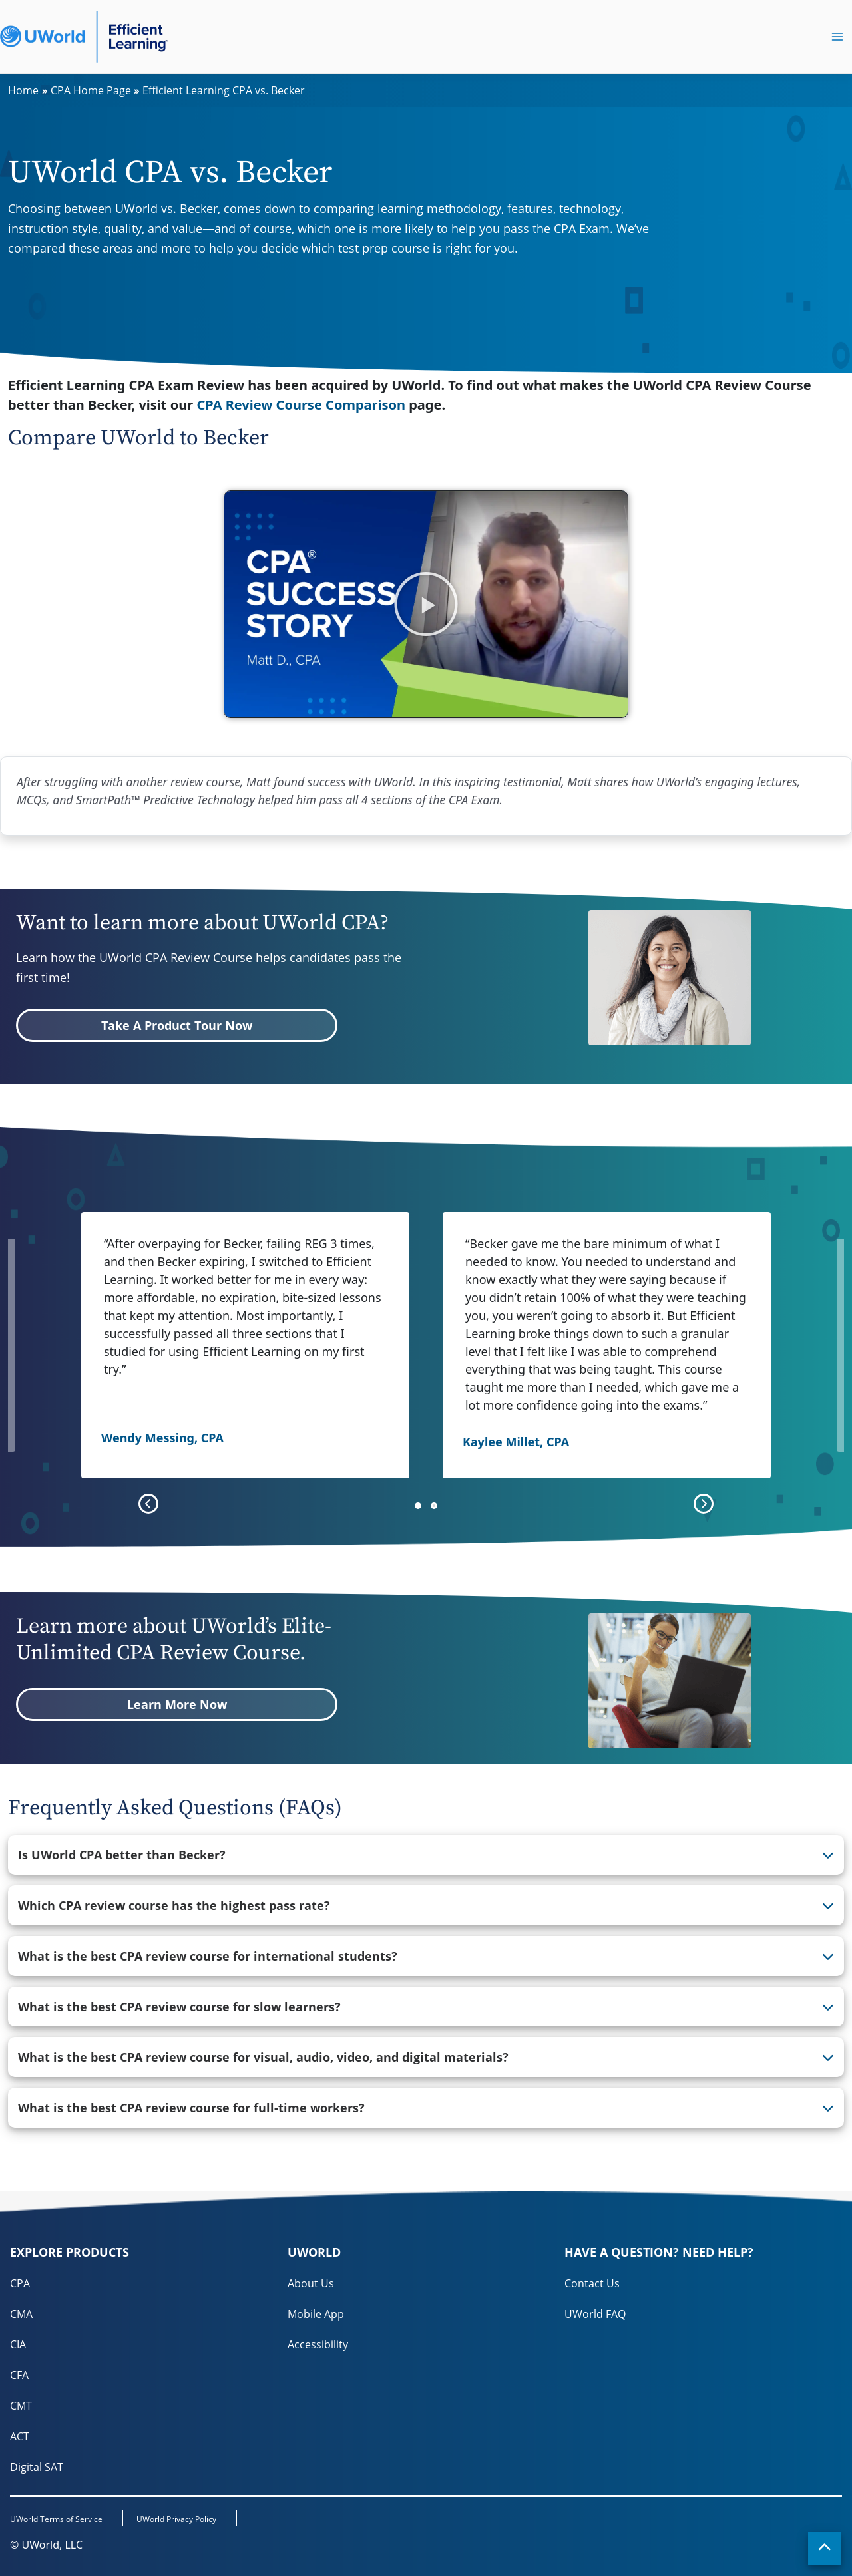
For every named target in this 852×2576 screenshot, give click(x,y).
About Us (311, 2283)
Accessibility (318, 2344)
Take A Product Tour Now (176, 1025)
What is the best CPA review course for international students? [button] (207, 1956)
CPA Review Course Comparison (300, 405)
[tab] (426, 1855)
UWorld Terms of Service (56, 2519)
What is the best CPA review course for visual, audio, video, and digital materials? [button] (263, 2057)
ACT (19, 2436)
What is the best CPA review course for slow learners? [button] (179, 2006)
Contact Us (592, 2283)
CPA (20, 2283)
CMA (21, 2314)
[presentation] (148, 1504)
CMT (21, 2405)
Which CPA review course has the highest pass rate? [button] (174, 1905)
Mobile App (316, 2314)
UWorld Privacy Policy (176, 2519)
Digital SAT (36, 2467)
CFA (19, 2375)
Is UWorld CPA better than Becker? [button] (122, 1855)
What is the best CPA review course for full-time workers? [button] (191, 2108)
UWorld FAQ (595, 2314)
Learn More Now (177, 1704)
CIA (18, 2344)
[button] (426, 604)
